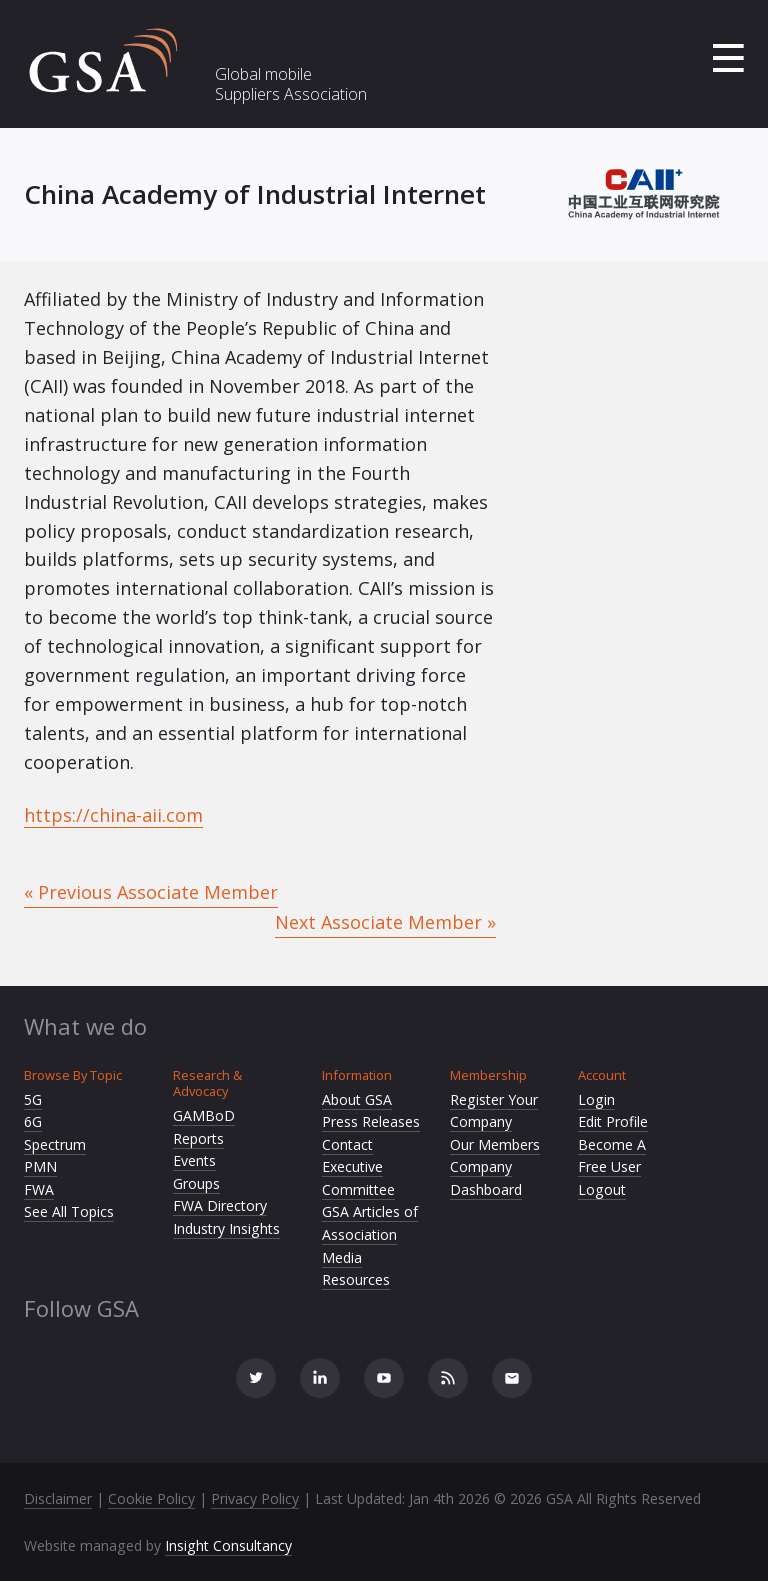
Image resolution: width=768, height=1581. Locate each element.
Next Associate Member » (385, 922)
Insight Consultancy (228, 1545)
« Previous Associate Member (151, 892)
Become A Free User (612, 1156)
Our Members (495, 1144)
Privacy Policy (255, 1498)
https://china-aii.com (113, 815)
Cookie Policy (151, 1498)
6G (33, 1121)
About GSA (357, 1099)
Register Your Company (494, 1111)
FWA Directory (220, 1205)
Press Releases (371, 1121)
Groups (196, 1183)
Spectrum (55, 1144)
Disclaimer (58, 1498)
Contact (347, 1144)
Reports (198, 1138)
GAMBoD (204, 1115)
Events (194, 1160)
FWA (39, 1189)
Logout (602, 1189)
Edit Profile (613, 1121)
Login (596, 1099)
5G (33, 1099)
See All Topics (69, 1211)
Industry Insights (226, 1228)
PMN (40, 1166)
